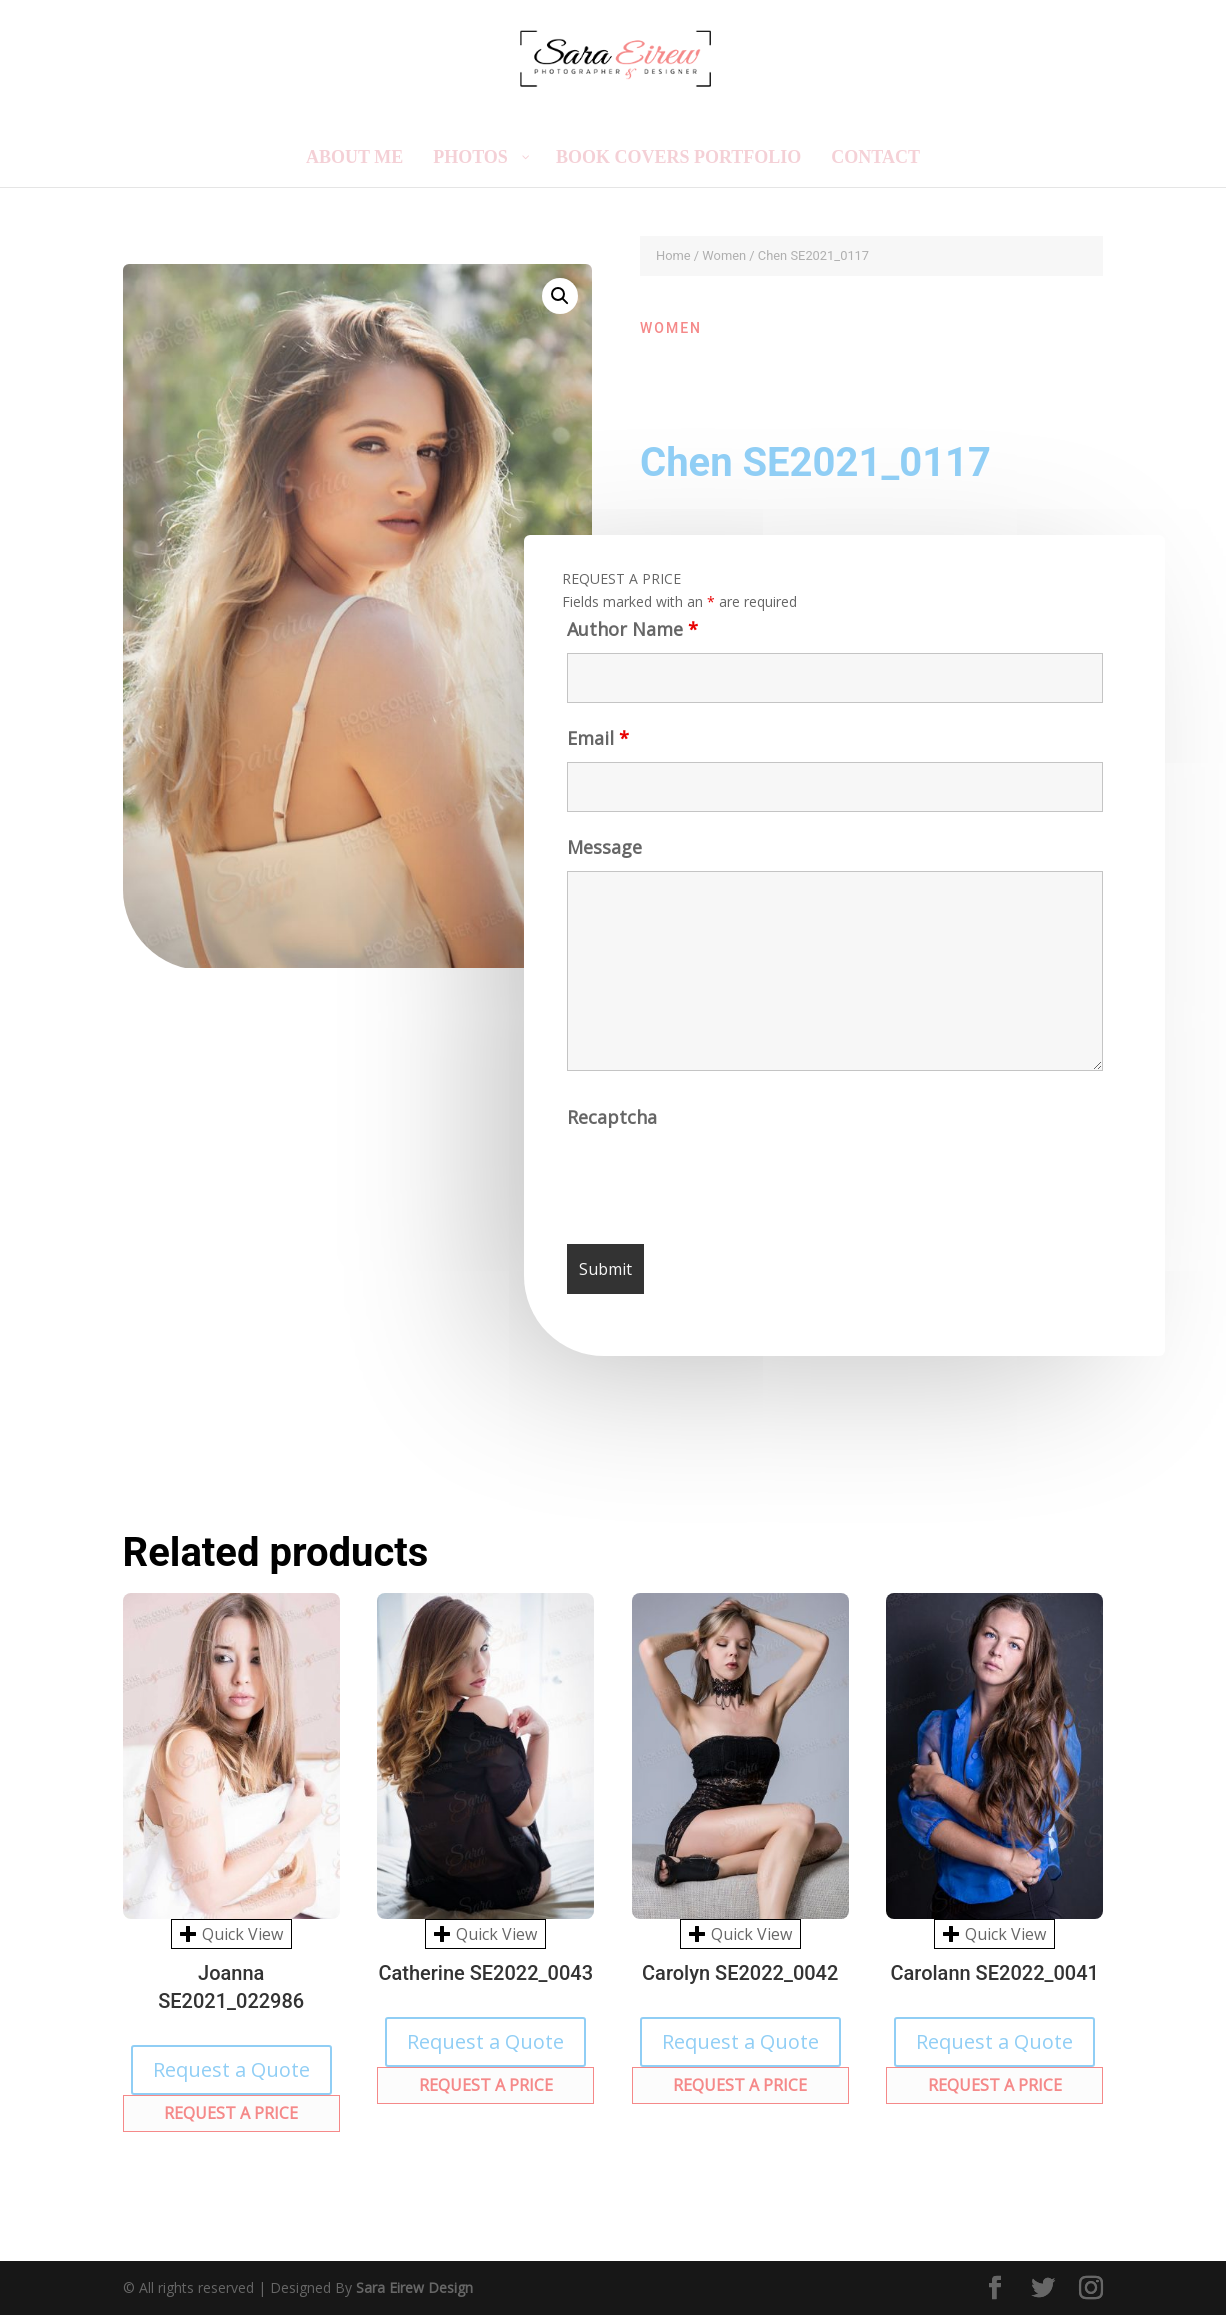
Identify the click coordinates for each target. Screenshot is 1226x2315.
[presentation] (720, 1182)
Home (673, 255)
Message (604, 849)
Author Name (631, 631)
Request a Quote (231, 2069)
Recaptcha (613, 1120)
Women (724, 255)
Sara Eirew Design (414, 2287)
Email (597, 741)
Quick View (231, 1934)
